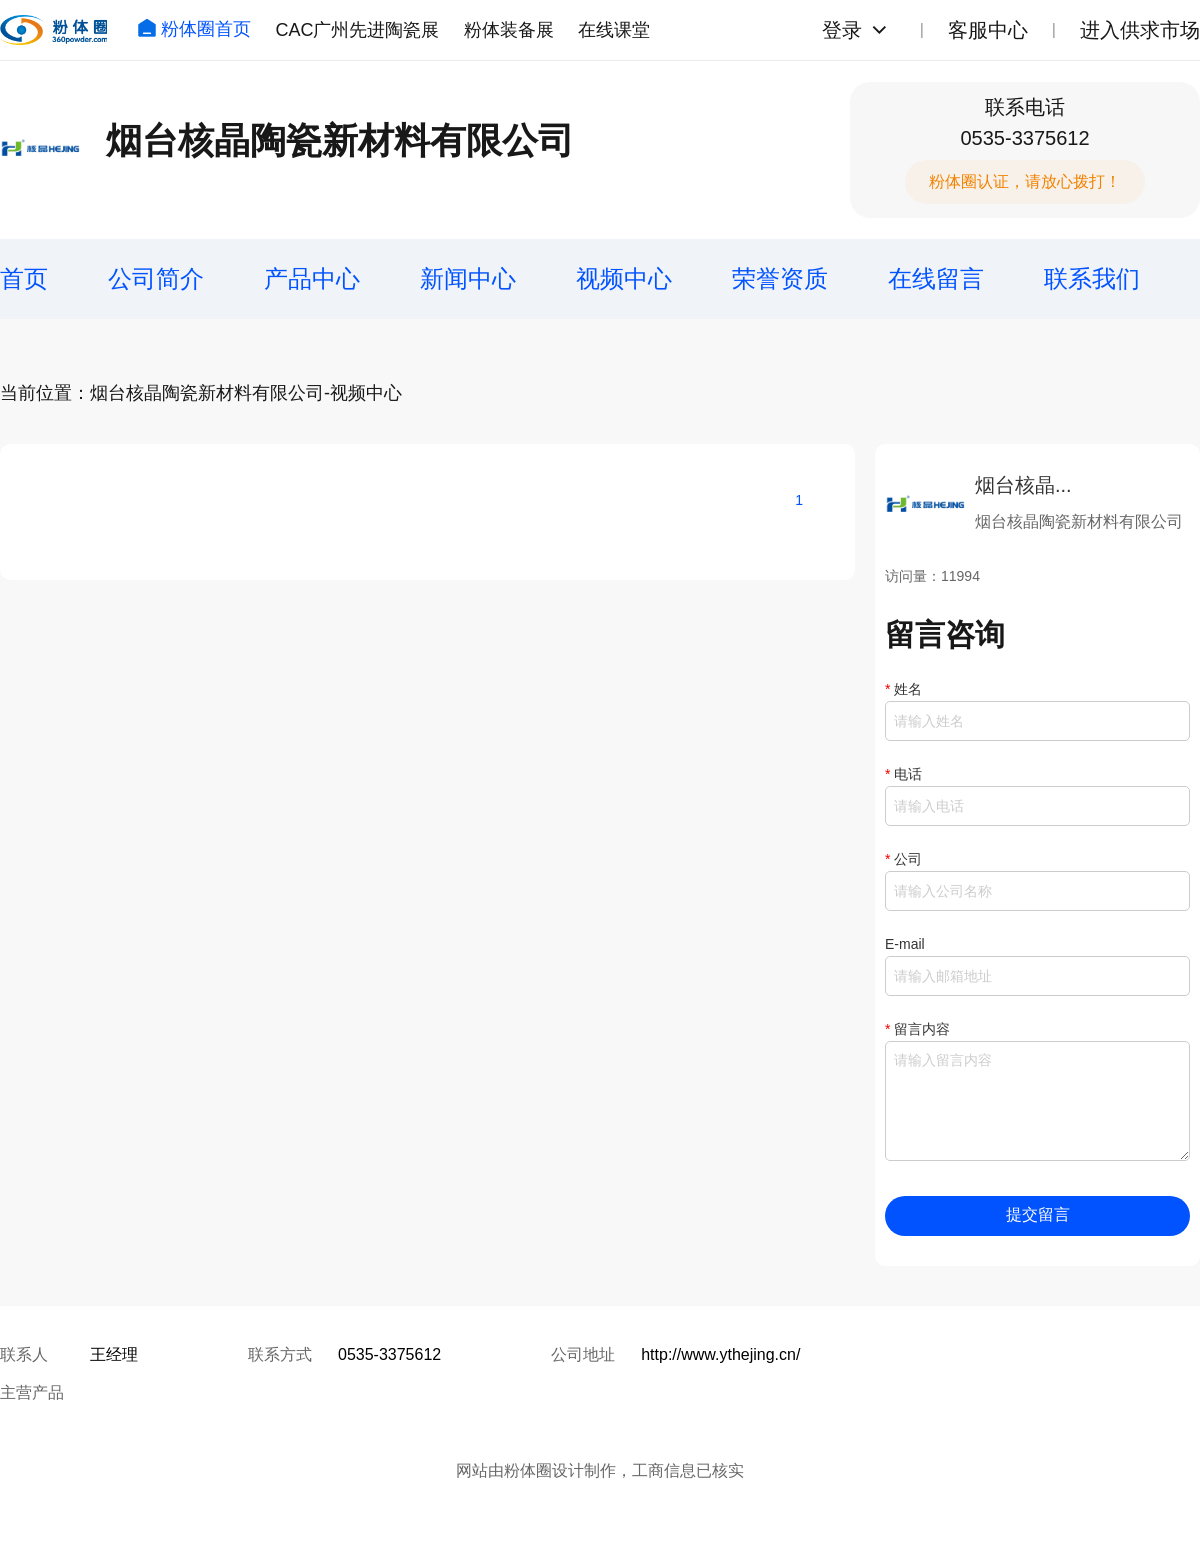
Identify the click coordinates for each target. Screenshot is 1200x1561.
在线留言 (936, 278)
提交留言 (1038, 1214)
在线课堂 (614, 30)
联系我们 (1092, 278)
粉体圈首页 (194, 29)
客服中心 (988, 30)
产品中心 (312, 278)
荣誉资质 (780, 278)
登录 (842, 30)
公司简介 (156, 278)
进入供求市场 (1140, 30)
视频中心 (624, 278)
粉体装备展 (509, 30)
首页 (24, 278)
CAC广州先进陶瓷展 (357, 30)
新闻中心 (468, 278)
